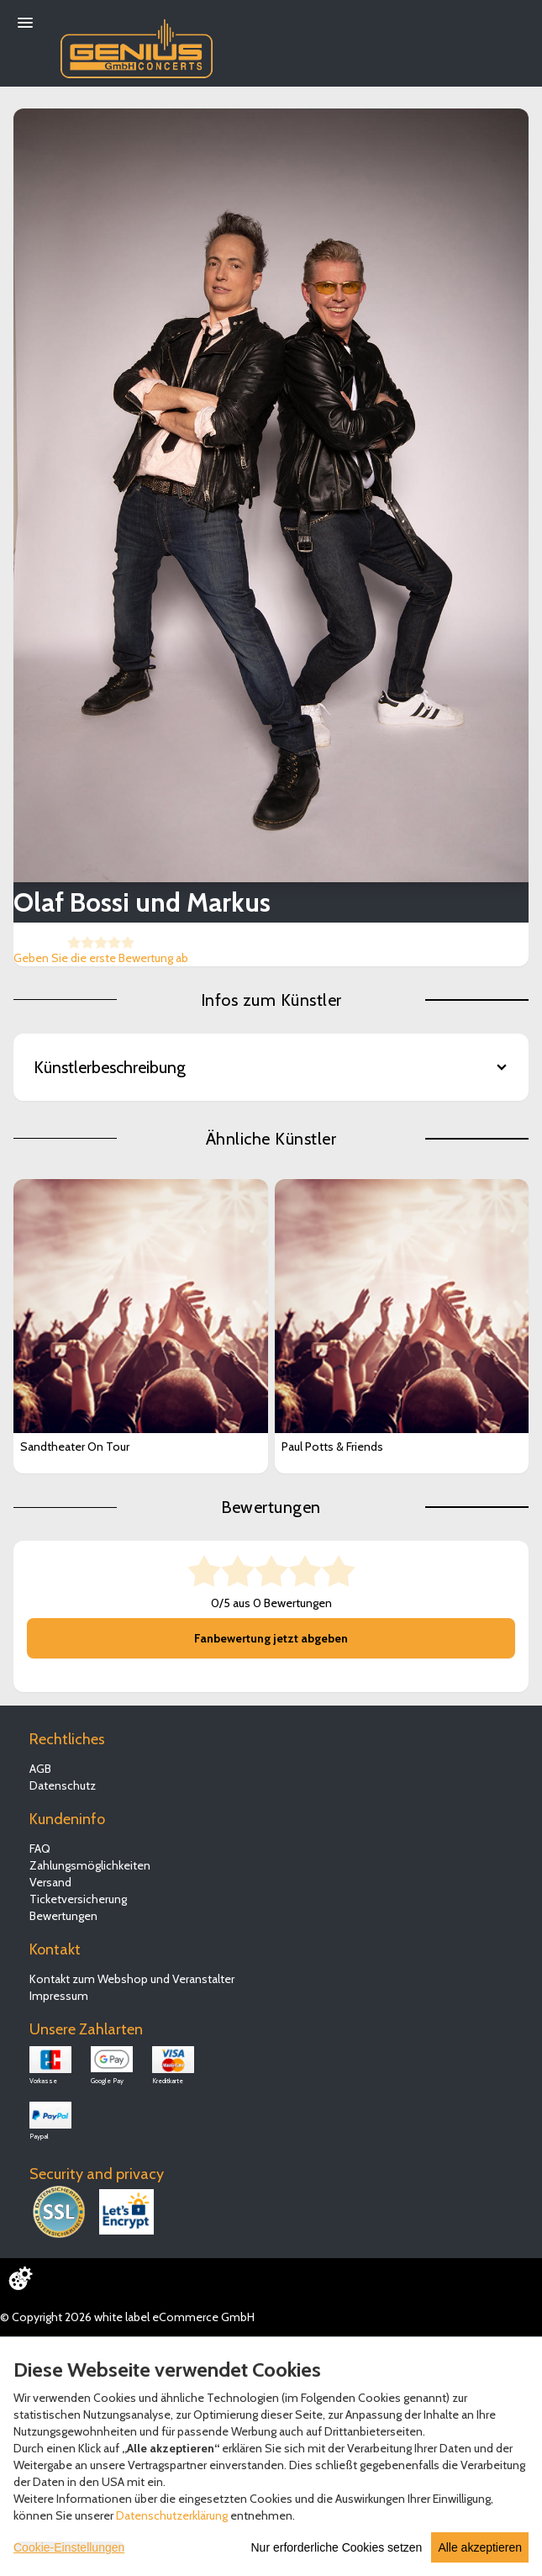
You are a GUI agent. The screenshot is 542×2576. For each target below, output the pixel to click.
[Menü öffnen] (25, 23)
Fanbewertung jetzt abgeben (271, 1638)
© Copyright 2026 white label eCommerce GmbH (127, 2317)
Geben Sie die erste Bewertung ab (100, 957)
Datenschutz (62, 1785)
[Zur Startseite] (136, 45)
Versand (50, 1882)
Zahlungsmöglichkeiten (89, 1865)
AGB (40, 1768)
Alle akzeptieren (480, 2547)
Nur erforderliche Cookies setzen (337, 2547)
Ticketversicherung (78, 1899)
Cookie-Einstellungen (68, 2547)
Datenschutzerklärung (172, 2515)
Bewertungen (63, 1915)
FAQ (39, 1848)
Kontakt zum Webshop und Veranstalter (131, 1978)
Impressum (58, 1995)
